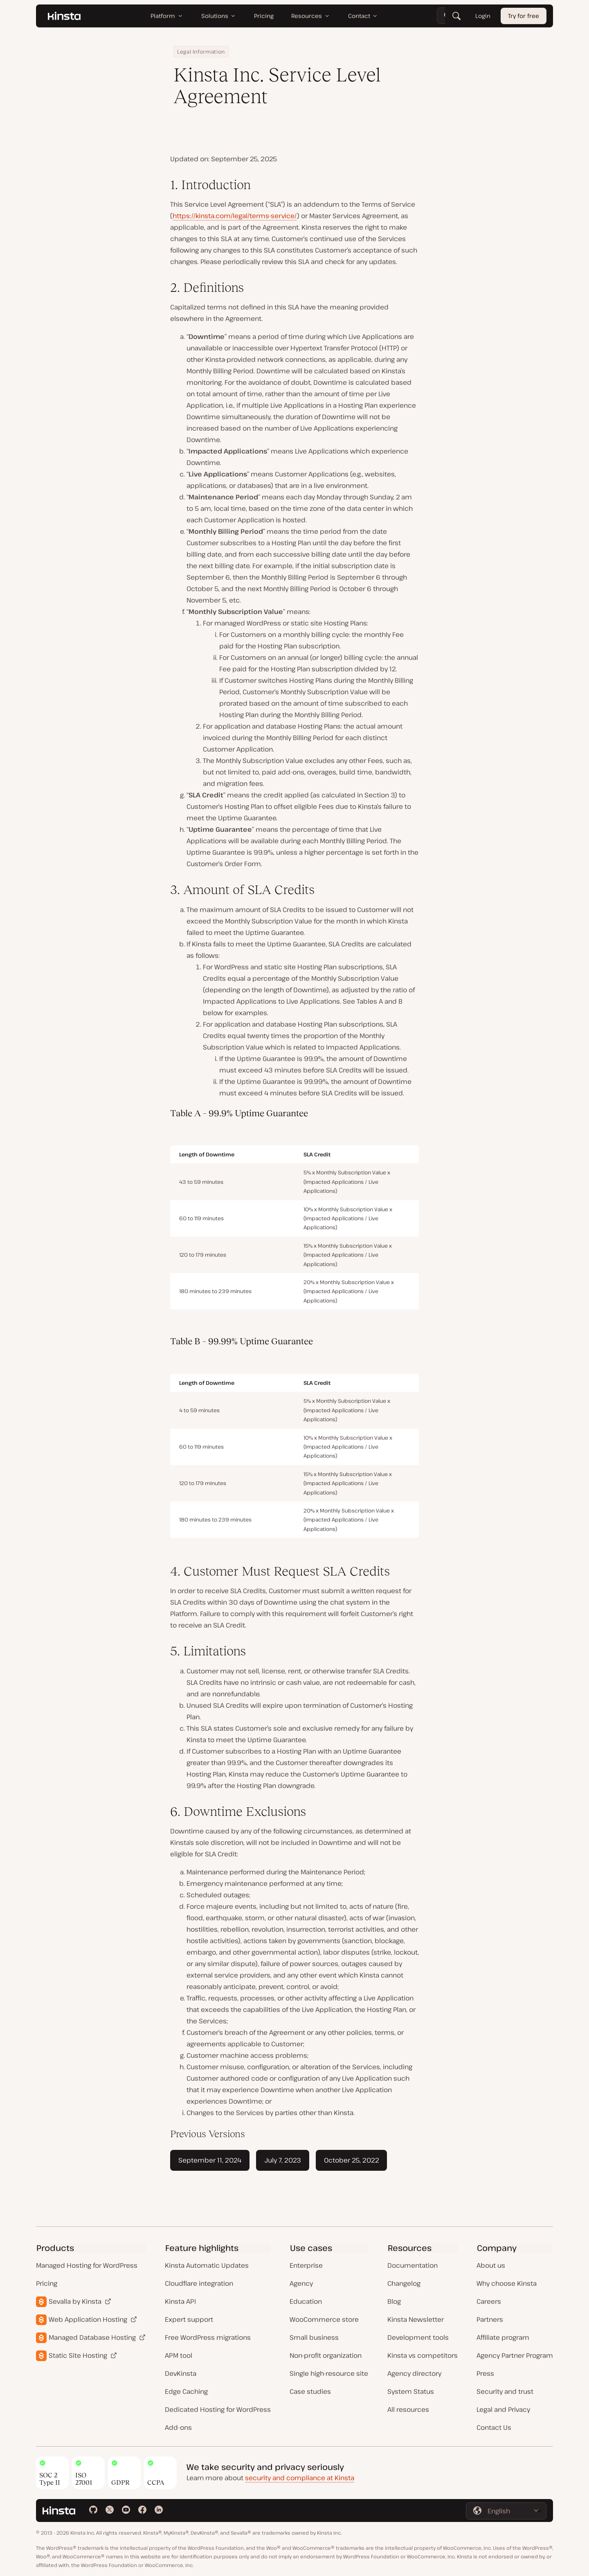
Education (306, 2301)
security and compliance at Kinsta (299, 2477)
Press (485, 2373)
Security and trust (505, 2391)
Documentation (412, 2265)
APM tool (178, 2355)
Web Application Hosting (88, 2319)
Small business (314, 2337)
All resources (408, 2409)
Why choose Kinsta (507, 2283)
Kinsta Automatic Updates (207, 2265)
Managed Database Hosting (92, 2337)
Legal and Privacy (503, 2409)
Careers (489, 2301)
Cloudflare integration (199, 2283)
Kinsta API (180, 2301)
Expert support (189, 2319)
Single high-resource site (329, 2373)
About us (491, 2265)
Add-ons (178, 2427)
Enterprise (306, 2265)
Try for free (523, 16)
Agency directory (414, 2373)
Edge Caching (186, 2391)
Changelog (403, 2283)
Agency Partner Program (515, 2355)
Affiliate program (503, 2337)
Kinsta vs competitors (422, 2355)
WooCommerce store (324, 2319)
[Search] (456, 16)
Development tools (418, 2337)
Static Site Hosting (78, 2355)
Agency (301, 2283)
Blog (394, 2301)
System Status (410, 2391)
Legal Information (201, 51)
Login (482, 16)
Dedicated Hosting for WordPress (218, 2409)
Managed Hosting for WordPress (86, 2265)
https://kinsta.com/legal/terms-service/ (235, 215)
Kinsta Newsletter (415, 2319)
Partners (490, 2319)
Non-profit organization (326, 2355)
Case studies (310, 2391)
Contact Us (494, 2427)
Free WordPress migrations (208, 2337)
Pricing (46, 2283)
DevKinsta (180, 2373)
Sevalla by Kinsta (75, 2301)
